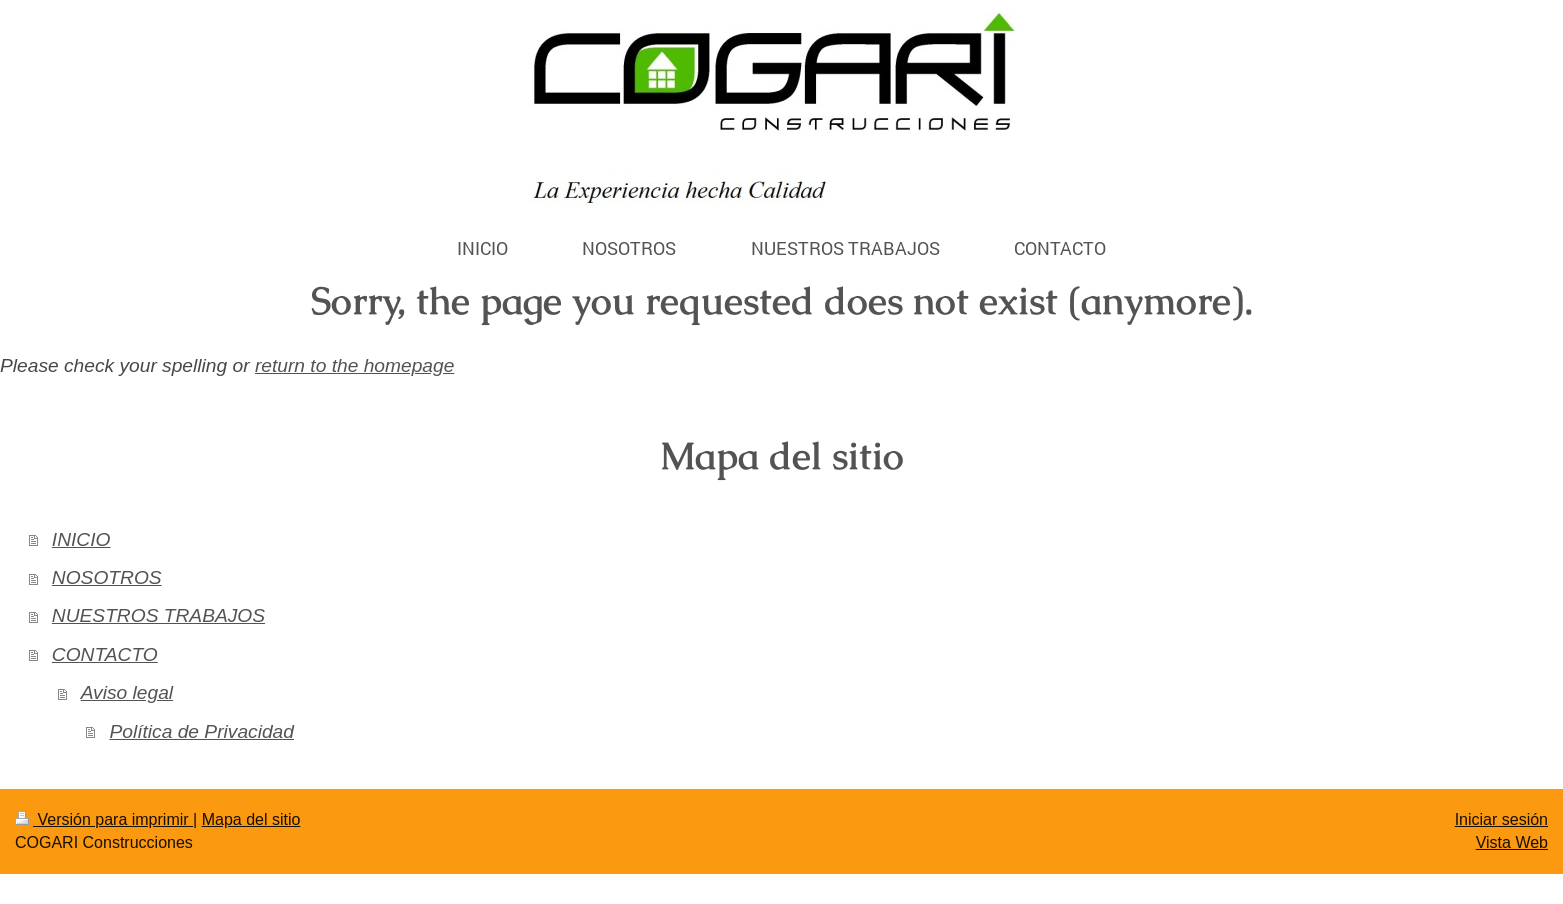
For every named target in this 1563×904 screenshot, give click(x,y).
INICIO (81, 539)
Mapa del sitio (251, 819)
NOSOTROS (107, 577)
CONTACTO (105, 654)
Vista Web (1512, 842)
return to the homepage (354, 365)
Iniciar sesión (1501, 819)
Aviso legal (127, 692)
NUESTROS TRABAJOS (158, 615)
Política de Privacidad (201, 731)
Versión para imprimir (104, 819)
